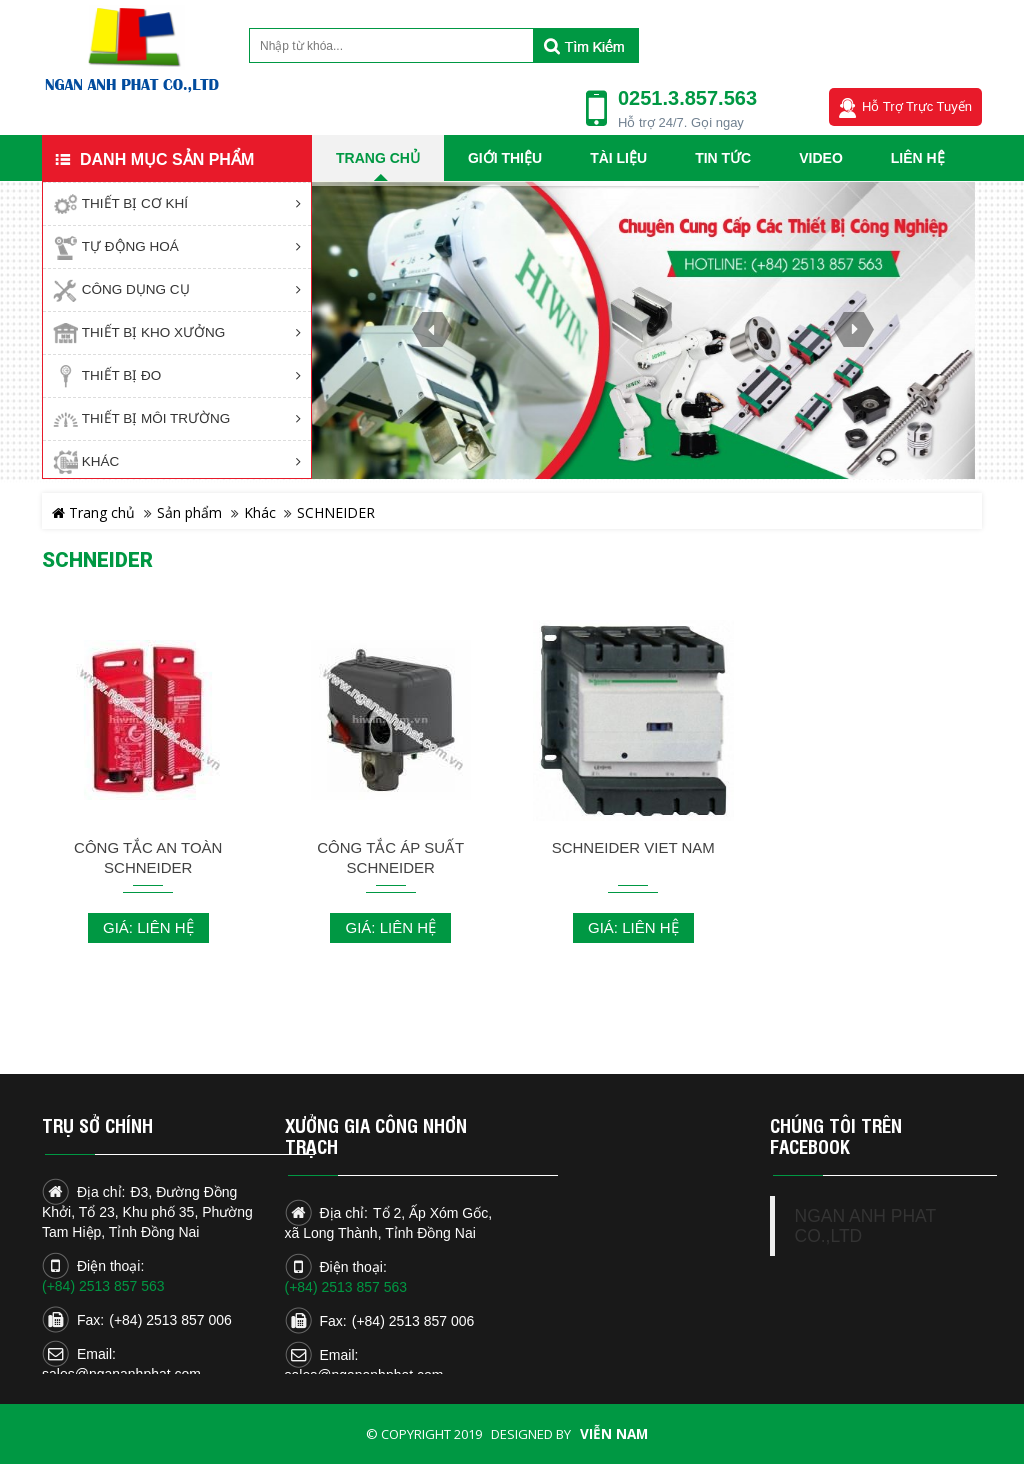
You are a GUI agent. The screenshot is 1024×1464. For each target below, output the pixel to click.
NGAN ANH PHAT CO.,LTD (865, 1226)
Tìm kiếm (585, 45)
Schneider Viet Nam (633, 847)
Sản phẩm (189, 512)
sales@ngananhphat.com (121, 1374)
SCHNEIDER (336, 512)
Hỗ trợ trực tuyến (917, 106)
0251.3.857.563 (687, 98)
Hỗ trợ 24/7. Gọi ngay (681, 122)
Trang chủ (93, 512)
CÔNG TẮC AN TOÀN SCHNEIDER (148, 857)
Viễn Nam (614, 1434)
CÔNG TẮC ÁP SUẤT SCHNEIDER (390, 857)
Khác (260, 512)
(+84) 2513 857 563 (103, 1286)
